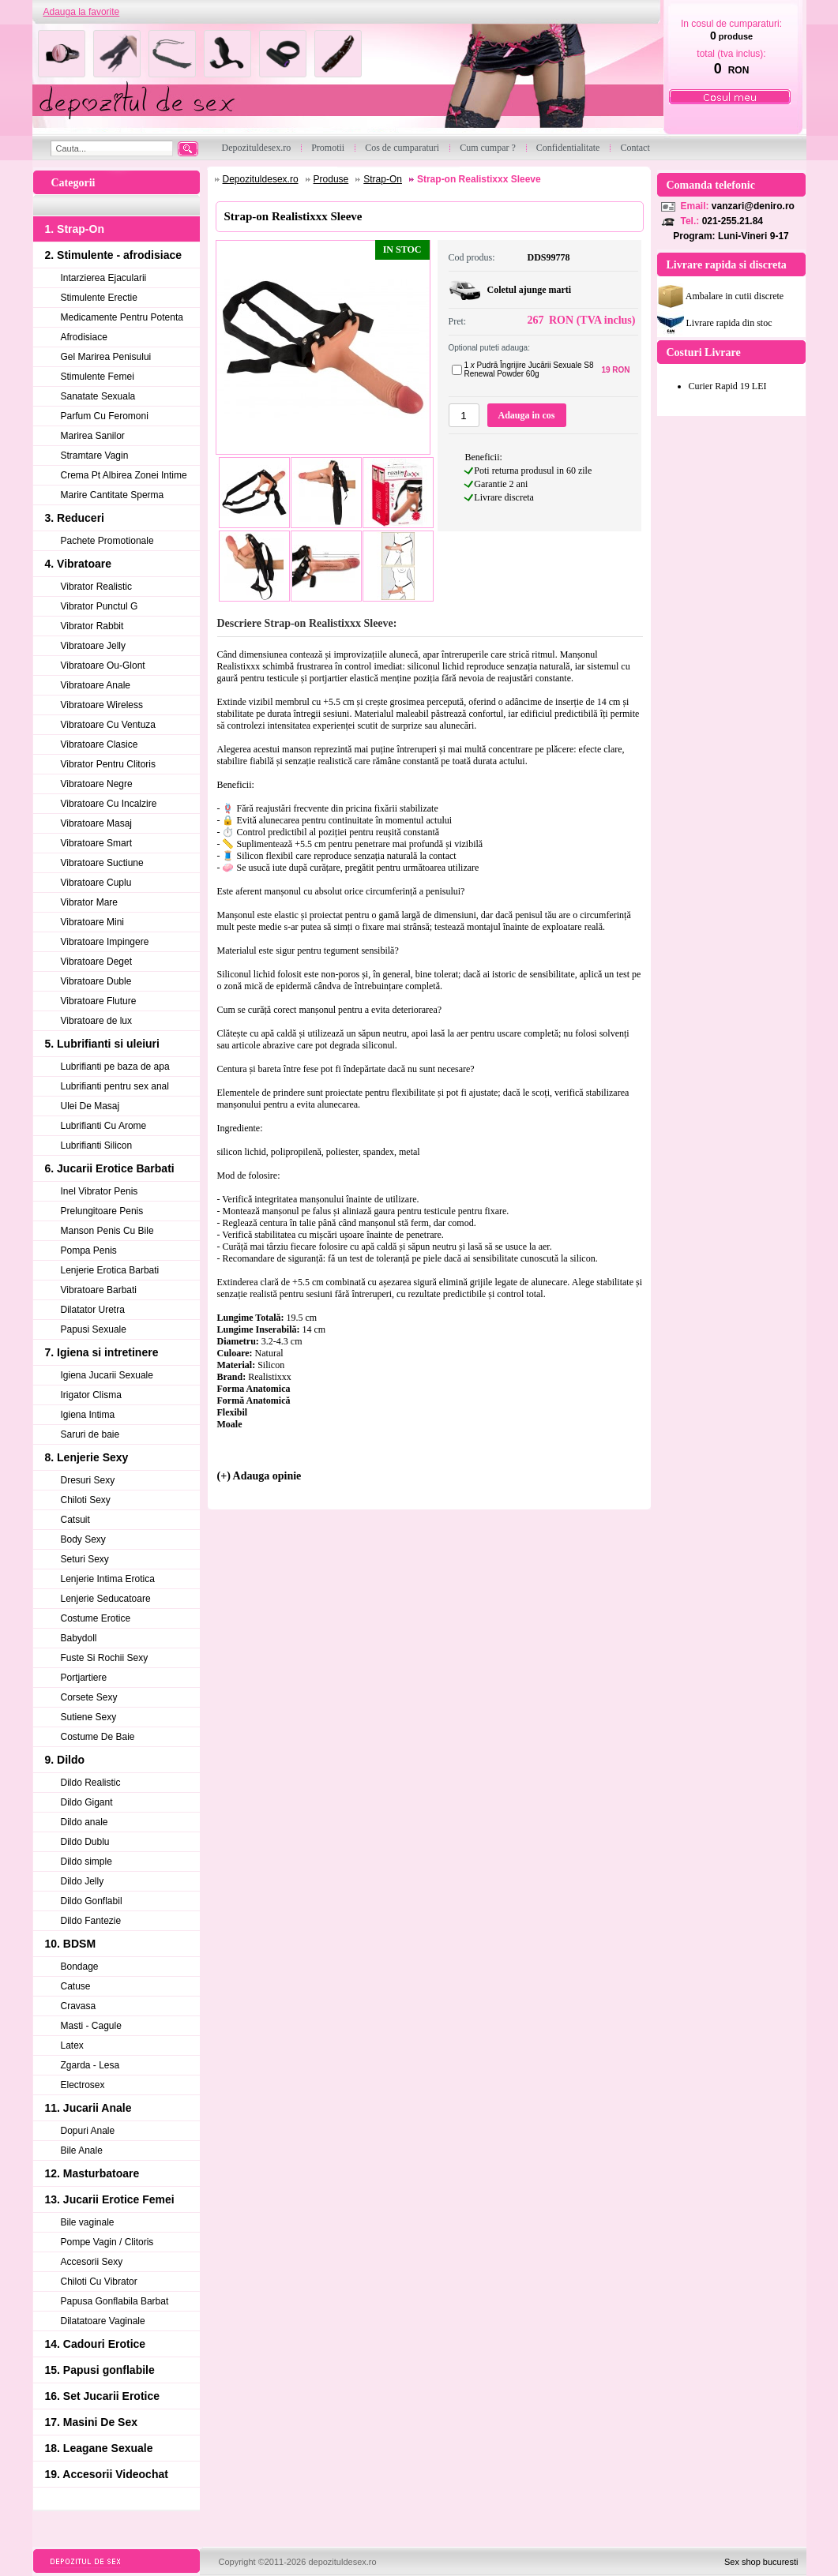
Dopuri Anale (88, 2130)
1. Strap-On (74, 229)
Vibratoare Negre (97, 783)
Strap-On (382, 179)
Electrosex (83, 2084)
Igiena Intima (88, 1414)
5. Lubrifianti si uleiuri (102, 1043)
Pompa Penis (89, 1250)
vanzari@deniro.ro (753, 206)
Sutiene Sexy (89, 1717)
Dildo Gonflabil (91, 1901)
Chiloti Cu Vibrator (99, 2281)
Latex (72, 2045)
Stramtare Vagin (95, 455)
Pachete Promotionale (107, 540)
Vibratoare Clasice (99, 744)
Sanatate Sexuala (98, 396)
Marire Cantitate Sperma (112, 495)
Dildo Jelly (82, 1881)
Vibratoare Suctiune (102, 862)
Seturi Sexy (85, 1559)
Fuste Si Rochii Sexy (104, 1657)
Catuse (76, 1986)
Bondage (80, 1966)
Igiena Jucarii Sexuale (107, 1375)
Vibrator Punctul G (99, 606)
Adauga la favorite (81, 11)
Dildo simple (86, 1861)
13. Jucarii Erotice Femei (110, 2199)
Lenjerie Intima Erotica (108, 1578)
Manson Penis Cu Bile (107, 1230)
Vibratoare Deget (97, 961)
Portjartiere (84, 1677)
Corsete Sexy (89, 1697)
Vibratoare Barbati (99, 1289)
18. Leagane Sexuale (99, 2448)
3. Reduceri (74, 518)
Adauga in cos (526, 415)
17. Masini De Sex (91, 2422)
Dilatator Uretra (93, 1309)
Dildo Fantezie (91, 1920)
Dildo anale (84, 1822)
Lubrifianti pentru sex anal (115, 1086)
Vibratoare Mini (92, 922)
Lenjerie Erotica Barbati (110, 1270)
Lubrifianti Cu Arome (104, 1125)
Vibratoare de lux (97, 1020)
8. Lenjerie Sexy (87, 1457)
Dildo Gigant (87, 1802)
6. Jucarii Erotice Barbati (110, 1168)
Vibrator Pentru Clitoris (108, 764)
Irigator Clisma (91, 1394)
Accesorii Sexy (92, 2261)
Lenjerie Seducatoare (106, 1598)
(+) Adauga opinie (259, 1476)
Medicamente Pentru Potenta (122, 317)
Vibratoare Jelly (93, 645)
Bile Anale (82, 2150)
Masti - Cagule (91, 2025)
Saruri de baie (90, 1434)
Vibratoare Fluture (99, 1001)
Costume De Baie (98, 1736)
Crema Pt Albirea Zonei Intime (124, 475)
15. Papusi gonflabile (100, 2370)
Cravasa (78, 2006)
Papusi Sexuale (93, 1329)
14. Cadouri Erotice (95, 2344)
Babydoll (79, 1638)
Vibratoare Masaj (97, 823)
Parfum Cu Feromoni (104, 416)
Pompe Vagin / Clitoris (107, 2242)
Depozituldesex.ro (261, 179)
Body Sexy (83, 1539)
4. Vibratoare (78, 563)
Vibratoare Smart (97, 843)
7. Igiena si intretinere (102, 1352)
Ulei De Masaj (90, 1106)
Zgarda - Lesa (90, 2065)
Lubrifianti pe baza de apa (115, 1066)
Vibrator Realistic (96, 586)
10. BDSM (70, 1943)
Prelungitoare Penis (102, 1211)
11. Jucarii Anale (88, 2108)
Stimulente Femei (97, 376)
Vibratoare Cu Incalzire (109, 803)
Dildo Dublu (85, 1841)
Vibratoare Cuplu (96, 882)
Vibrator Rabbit (92, 626)
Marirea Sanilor (93, 435)
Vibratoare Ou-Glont (103, 665)
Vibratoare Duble (96, 981)
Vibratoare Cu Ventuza (108, 724)
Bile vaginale (88, 2222)
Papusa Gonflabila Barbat (115, 2301)
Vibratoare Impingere (105, 941)
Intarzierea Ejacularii (104, 277)
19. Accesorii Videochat (106, 2474)
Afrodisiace (84, 337)
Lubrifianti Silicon (97, 1145)
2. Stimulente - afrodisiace (113, 255)
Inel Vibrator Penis (99, 1191)
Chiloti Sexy (86, 1499)
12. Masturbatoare (92, 2173)
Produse (331, 179)
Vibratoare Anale (96, 685)
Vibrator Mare (89, 902)
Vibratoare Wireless (102, 705)
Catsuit (75, 1519)
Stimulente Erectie (99, 297)
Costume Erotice (96, 1618)
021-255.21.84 (732, 221)
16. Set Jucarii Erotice (102, 2396)
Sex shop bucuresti (761, 2562)
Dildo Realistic (91, 1782)
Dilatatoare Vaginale (103, 2321)
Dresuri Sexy (88, 1480)
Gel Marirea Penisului (106, 356)
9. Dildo (65, 1759)
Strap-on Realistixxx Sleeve (479, 179)
